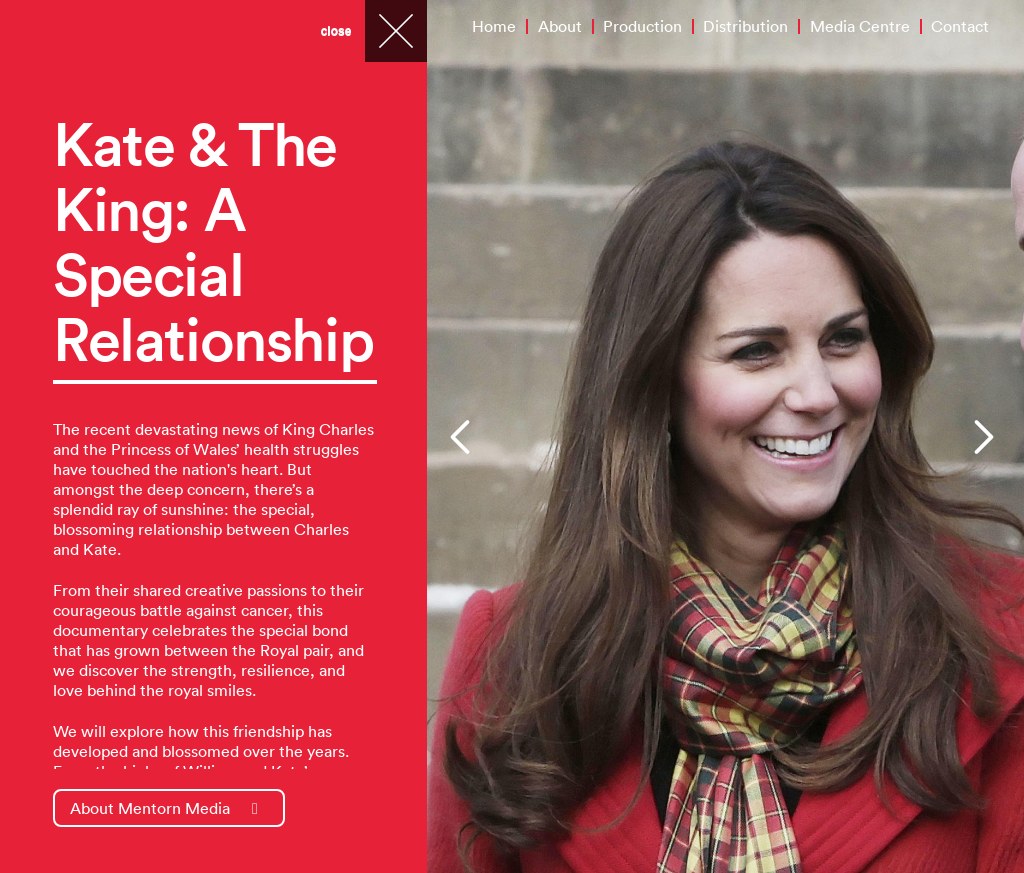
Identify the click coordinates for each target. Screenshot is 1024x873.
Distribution (745, 26)
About (560, 26)
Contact (960, 26)
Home (494, 26)
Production (642, 26)
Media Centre (860, 26)
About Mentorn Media (164, 808)
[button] (462, 437)
